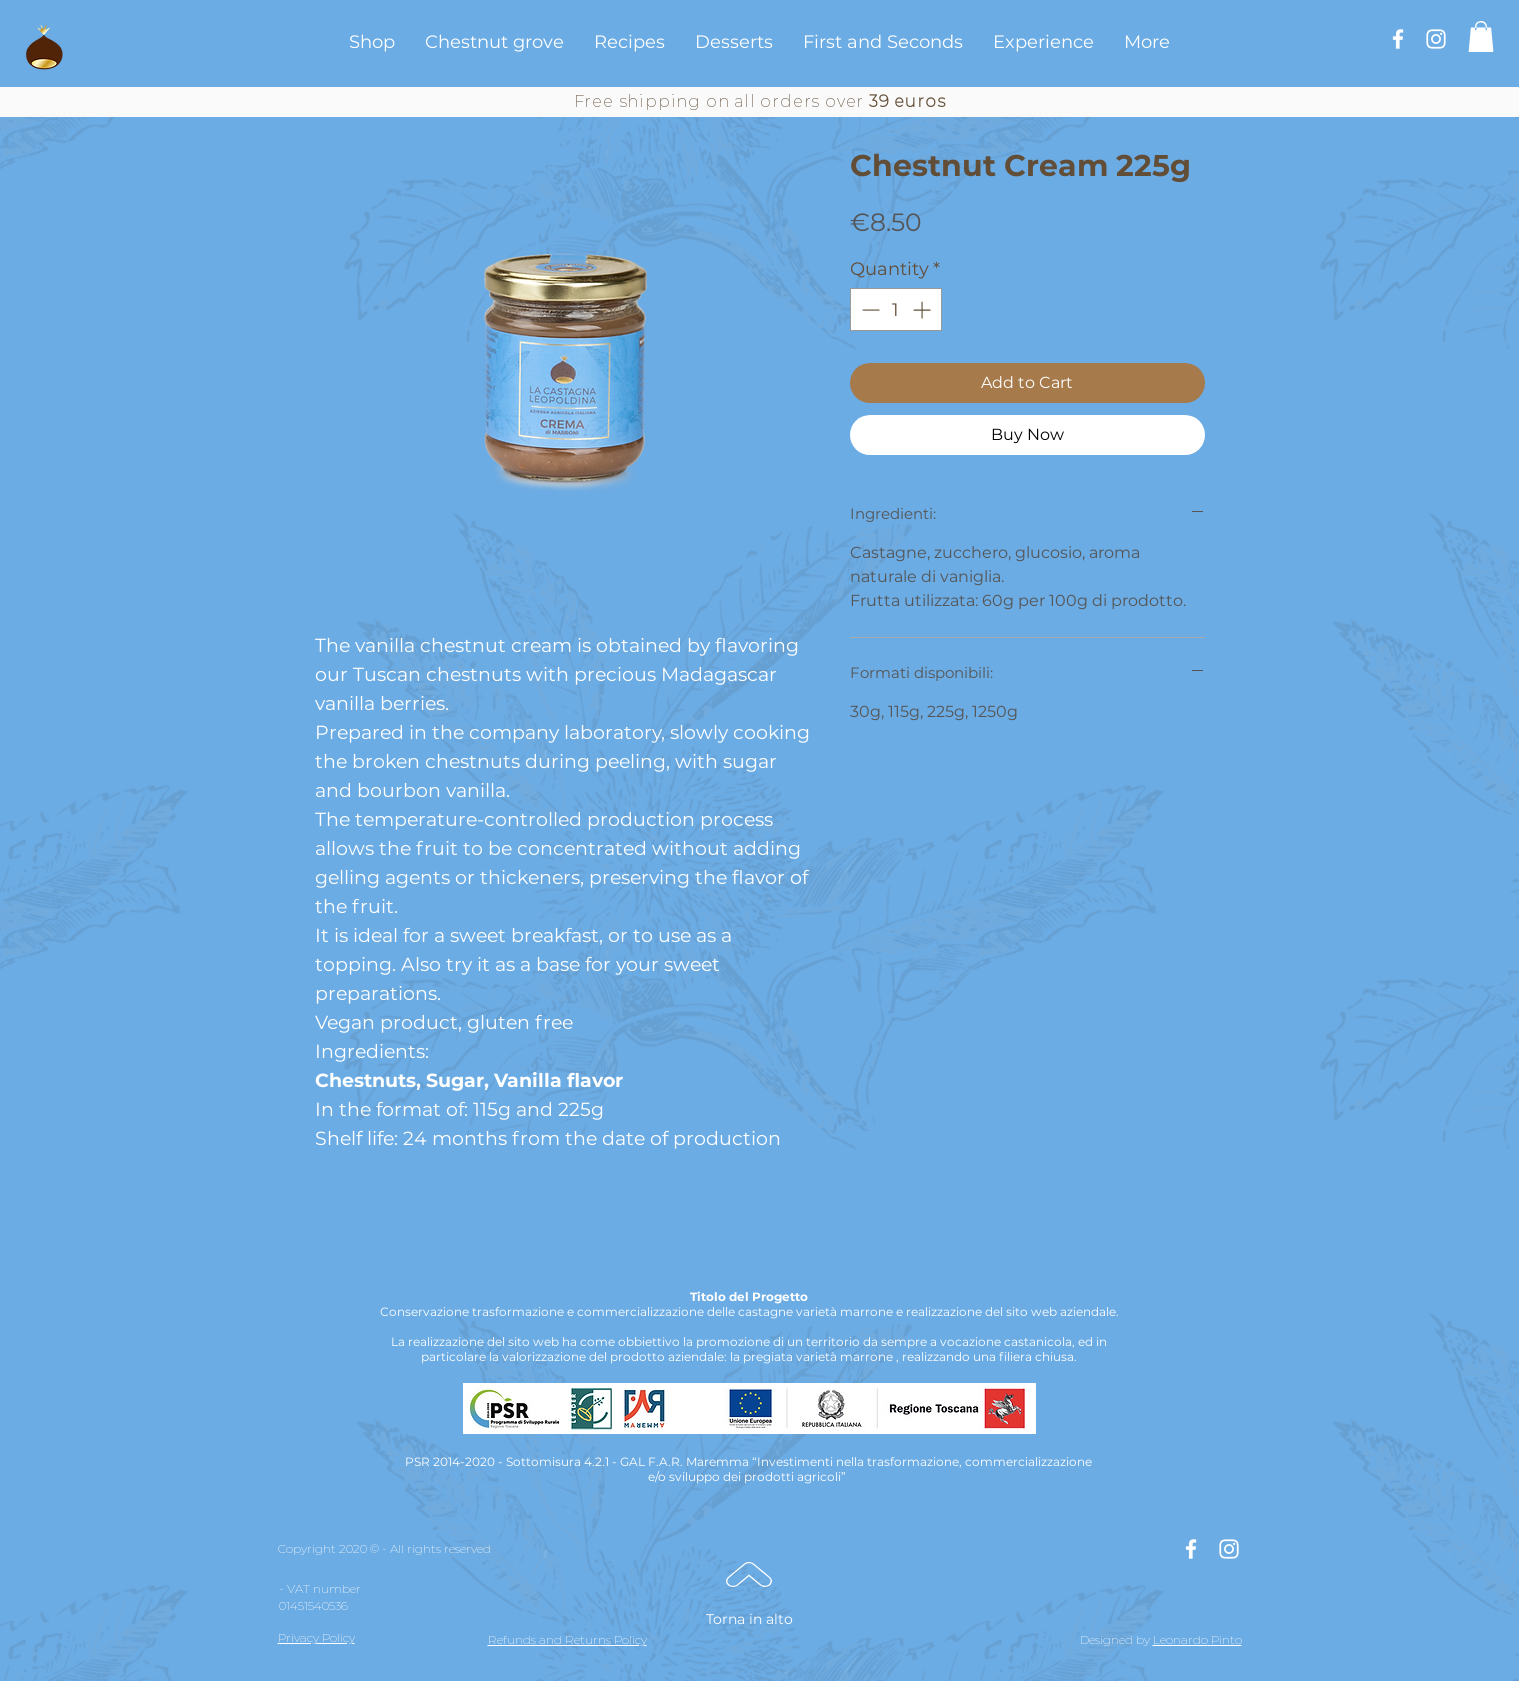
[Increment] (923, 309)
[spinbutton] (896, 309)
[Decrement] (868, 309)
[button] (1481, 36)
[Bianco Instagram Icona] (1436, 39)
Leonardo (1180, 1639)
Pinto (1226, 1639)
